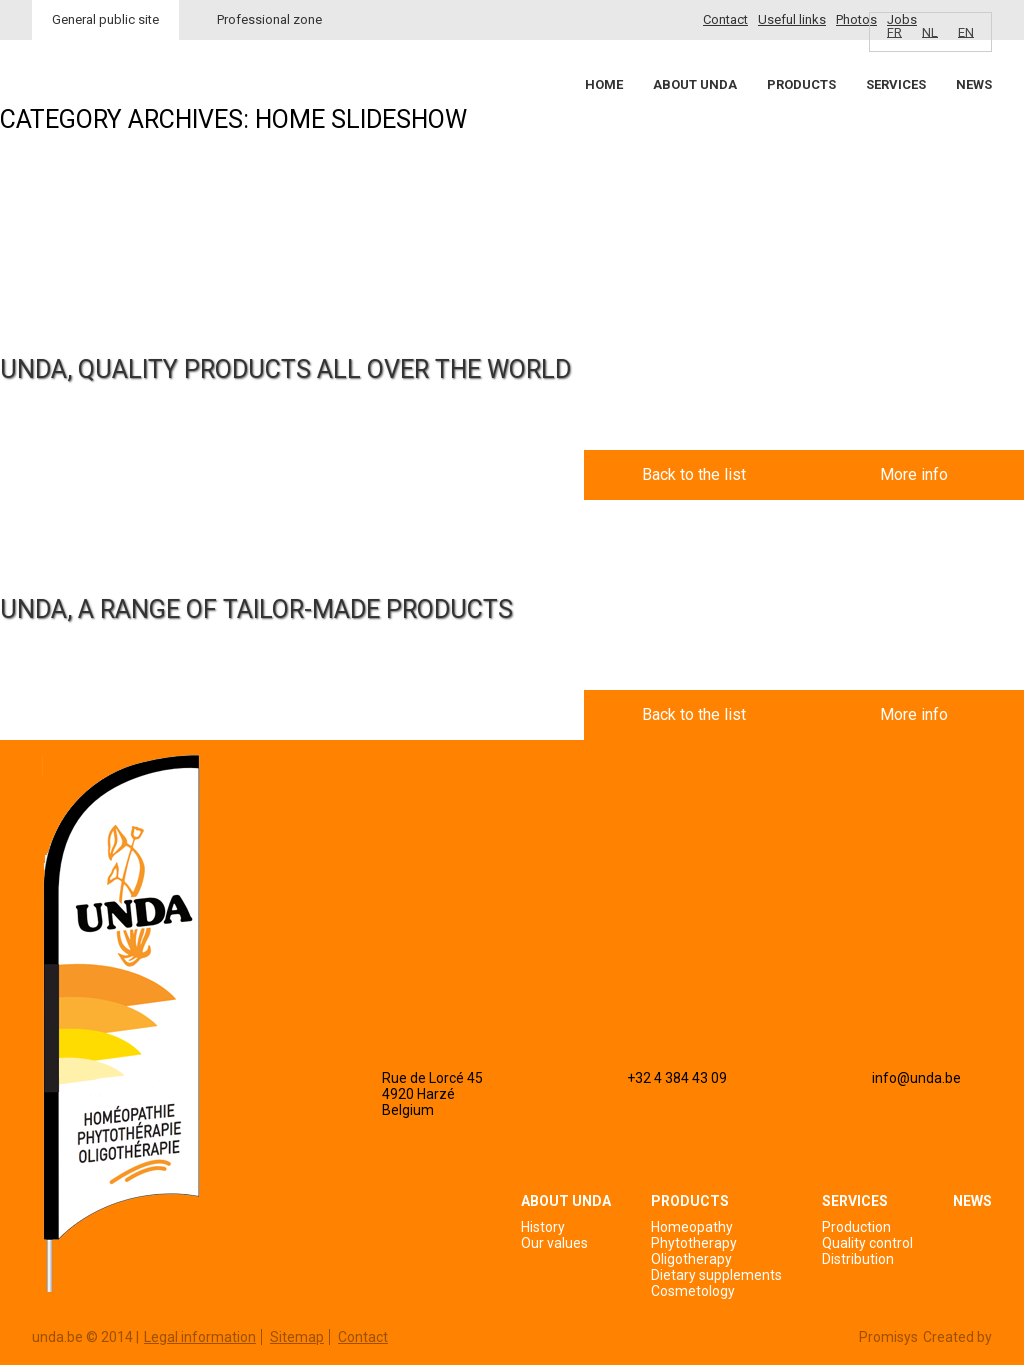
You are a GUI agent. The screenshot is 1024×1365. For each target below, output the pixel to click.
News (974, 84)
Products (801, 84)
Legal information (200, 1337)
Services (896, 84)
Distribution (858, 1259)
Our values (554, 1243)
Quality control (867, 1243)
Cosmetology (693, 1291)
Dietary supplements (716, 1275)
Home (604, 84)
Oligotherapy (691, 1259)
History (543, 1227)
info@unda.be (916, 1078)
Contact (725, 19)
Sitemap (297, 1337)
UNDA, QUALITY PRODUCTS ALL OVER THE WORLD (285, 369)
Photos (856, 19)
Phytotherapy (694, 1243)
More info (914, 474)
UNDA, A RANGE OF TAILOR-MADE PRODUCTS (256, 609)
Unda (108, 121)
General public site (105, 19)
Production (856, 1227)
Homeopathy (692, 1227)
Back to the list (694, 474)
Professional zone (269, 19)
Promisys (888, 1337)
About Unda (695, 84)
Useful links (792, 19)
